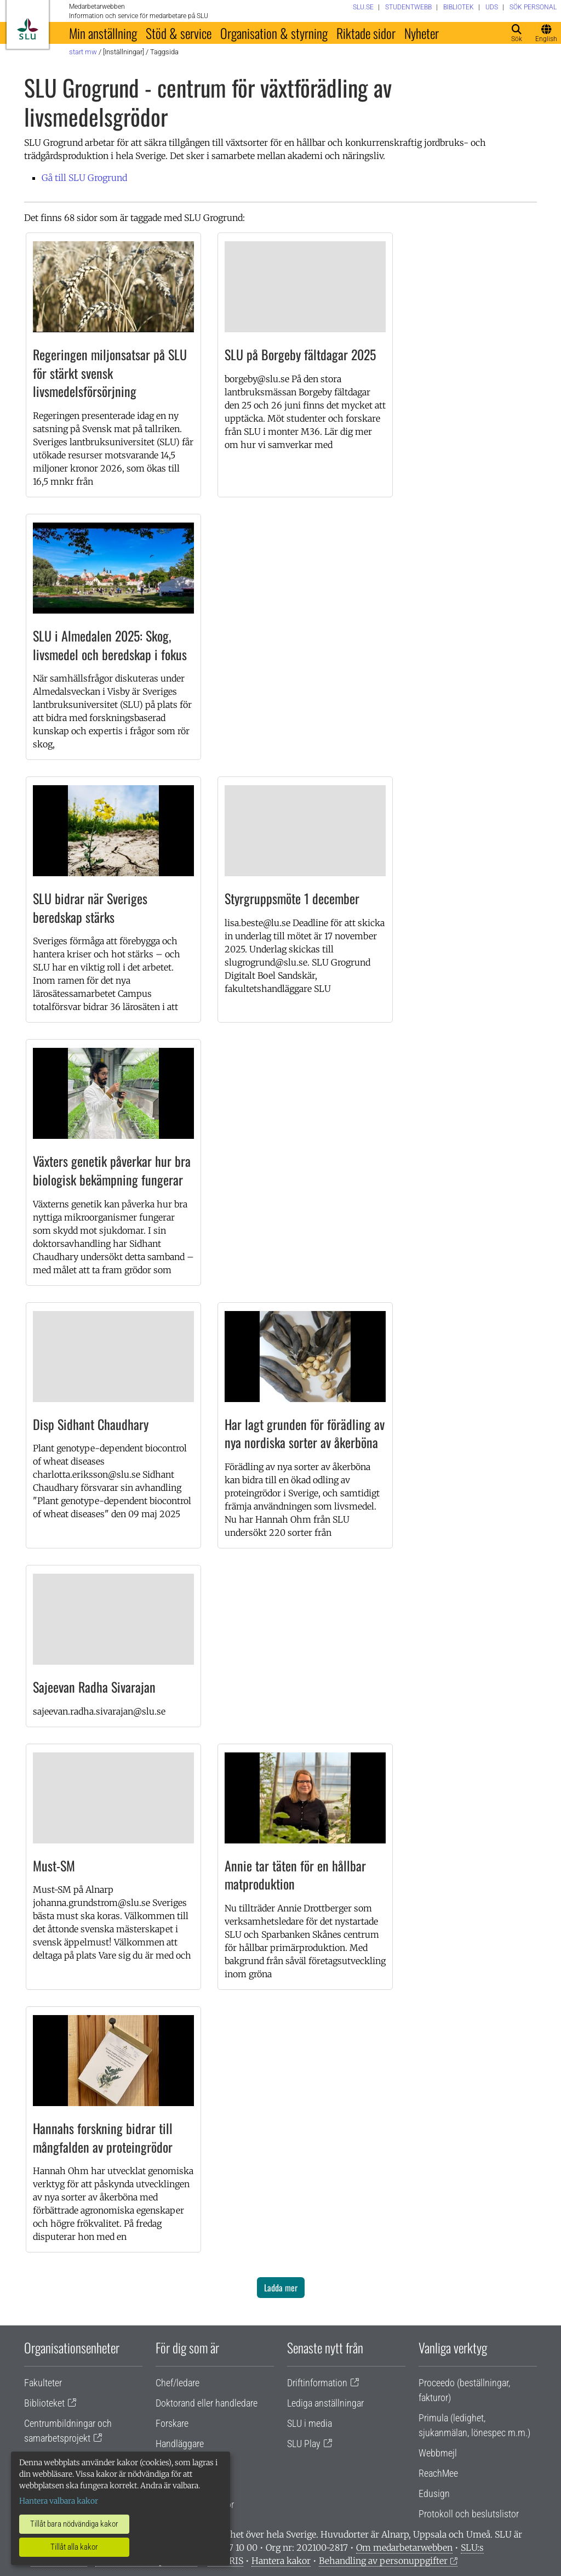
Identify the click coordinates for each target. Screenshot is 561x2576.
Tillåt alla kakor (74, 2547)
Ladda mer (280, 2287)
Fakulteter (43, 2382)
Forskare (172, 2423)
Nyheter (421, 33)
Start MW (83, 52)
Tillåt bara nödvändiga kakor (74, 2524)
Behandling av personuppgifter (383, 2560)
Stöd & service (178, 33)
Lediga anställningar (325, 2403)
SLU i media (309, 2423)
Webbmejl (438, 2453)
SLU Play (303, 2443)
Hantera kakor (281, 2560)
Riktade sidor (366, 33)
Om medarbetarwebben (404, 2547)
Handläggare (180, 2443)
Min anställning (103, 33)
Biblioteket (44, 2403)
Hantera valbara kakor (58, 2501)
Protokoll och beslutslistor (469, 2514)
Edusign (434, 2493)
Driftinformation (317, 2382)
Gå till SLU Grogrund (84, 177)
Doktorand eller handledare (206, 2403)
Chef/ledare (177, 2382)
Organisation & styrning (274, 33)
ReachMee (438, 2473)
